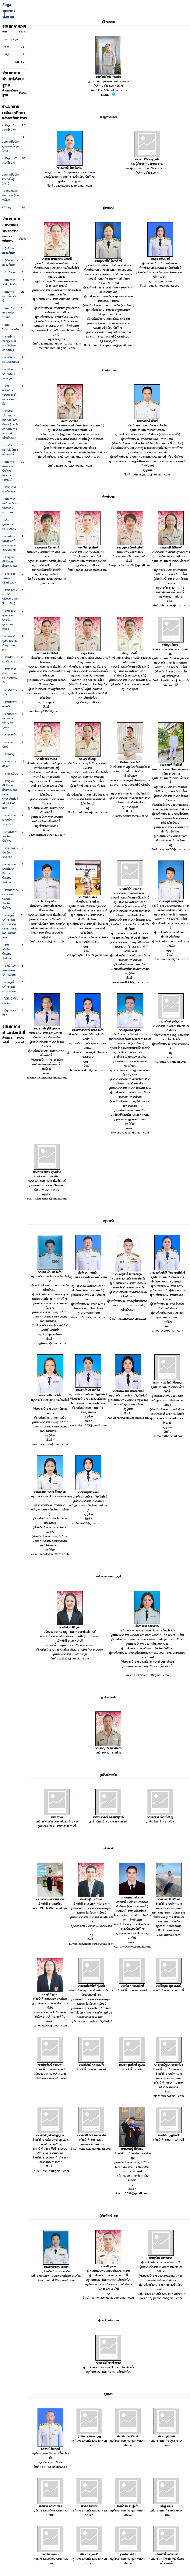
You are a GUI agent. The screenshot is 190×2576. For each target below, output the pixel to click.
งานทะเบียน (11, 773)
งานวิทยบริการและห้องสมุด (8, 373)
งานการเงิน (10, 734)
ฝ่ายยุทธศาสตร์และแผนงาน (9, 524)
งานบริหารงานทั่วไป (9, 704)
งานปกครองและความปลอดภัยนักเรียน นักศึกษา (10, 899)
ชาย (6, 46)
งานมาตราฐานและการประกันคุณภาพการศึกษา (9, 620)
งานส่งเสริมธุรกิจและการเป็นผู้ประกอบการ (10, 643)
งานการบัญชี (7, 744)
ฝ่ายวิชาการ (11, 272)
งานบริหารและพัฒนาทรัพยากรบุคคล (9, 720)
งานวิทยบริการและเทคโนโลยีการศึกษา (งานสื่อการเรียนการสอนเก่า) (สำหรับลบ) (10, 424)
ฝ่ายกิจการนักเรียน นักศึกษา (9, 836)
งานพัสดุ (9, 754)
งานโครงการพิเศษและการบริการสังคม (10, 970)
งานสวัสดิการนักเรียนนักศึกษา (7, 951)
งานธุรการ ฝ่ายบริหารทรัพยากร (9, 819)
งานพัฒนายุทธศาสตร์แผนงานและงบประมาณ (9, 543)
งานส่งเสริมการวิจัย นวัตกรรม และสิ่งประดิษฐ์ (10, 597)
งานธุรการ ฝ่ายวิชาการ (9, 489)
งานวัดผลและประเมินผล (10, 359)
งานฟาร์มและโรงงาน (8, 659)
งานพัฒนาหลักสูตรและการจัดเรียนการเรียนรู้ (9, 343)
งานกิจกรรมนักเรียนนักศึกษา (10, 852)
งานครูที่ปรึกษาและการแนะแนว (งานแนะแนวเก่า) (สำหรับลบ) (9, 926)
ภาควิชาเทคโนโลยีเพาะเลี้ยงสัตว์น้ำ (10, 449)
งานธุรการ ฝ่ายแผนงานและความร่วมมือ (9, 676)
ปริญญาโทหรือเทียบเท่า (9, 127)
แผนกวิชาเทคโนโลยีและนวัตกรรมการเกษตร (10, 506)
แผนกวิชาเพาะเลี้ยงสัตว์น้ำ (10, 296)
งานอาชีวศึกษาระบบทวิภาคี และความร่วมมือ (9, 395)
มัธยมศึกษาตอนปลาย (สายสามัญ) (11, 195)
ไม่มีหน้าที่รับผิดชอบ (10, 1000)
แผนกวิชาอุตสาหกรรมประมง (9, 312)
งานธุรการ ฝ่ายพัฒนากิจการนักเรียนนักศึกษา (9, 873)
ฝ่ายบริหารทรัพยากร (9, 692)
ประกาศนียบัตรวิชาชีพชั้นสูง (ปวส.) (11, 179)
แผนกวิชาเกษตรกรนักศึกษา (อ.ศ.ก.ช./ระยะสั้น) (8, 471)
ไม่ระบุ (7, 207)
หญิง (7, 54)
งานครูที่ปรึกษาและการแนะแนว (9, 986)
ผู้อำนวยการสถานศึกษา (10, 262)
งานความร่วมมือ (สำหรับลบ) (9, 578)
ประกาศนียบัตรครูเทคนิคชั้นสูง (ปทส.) (11, 146)
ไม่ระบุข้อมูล (11, 39)
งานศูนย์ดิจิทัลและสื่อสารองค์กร (9, 561)
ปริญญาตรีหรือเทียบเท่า (9, 160)
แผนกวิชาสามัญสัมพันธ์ (10, 282)
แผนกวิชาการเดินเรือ (10, 326)
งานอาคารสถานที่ (9, 763)
